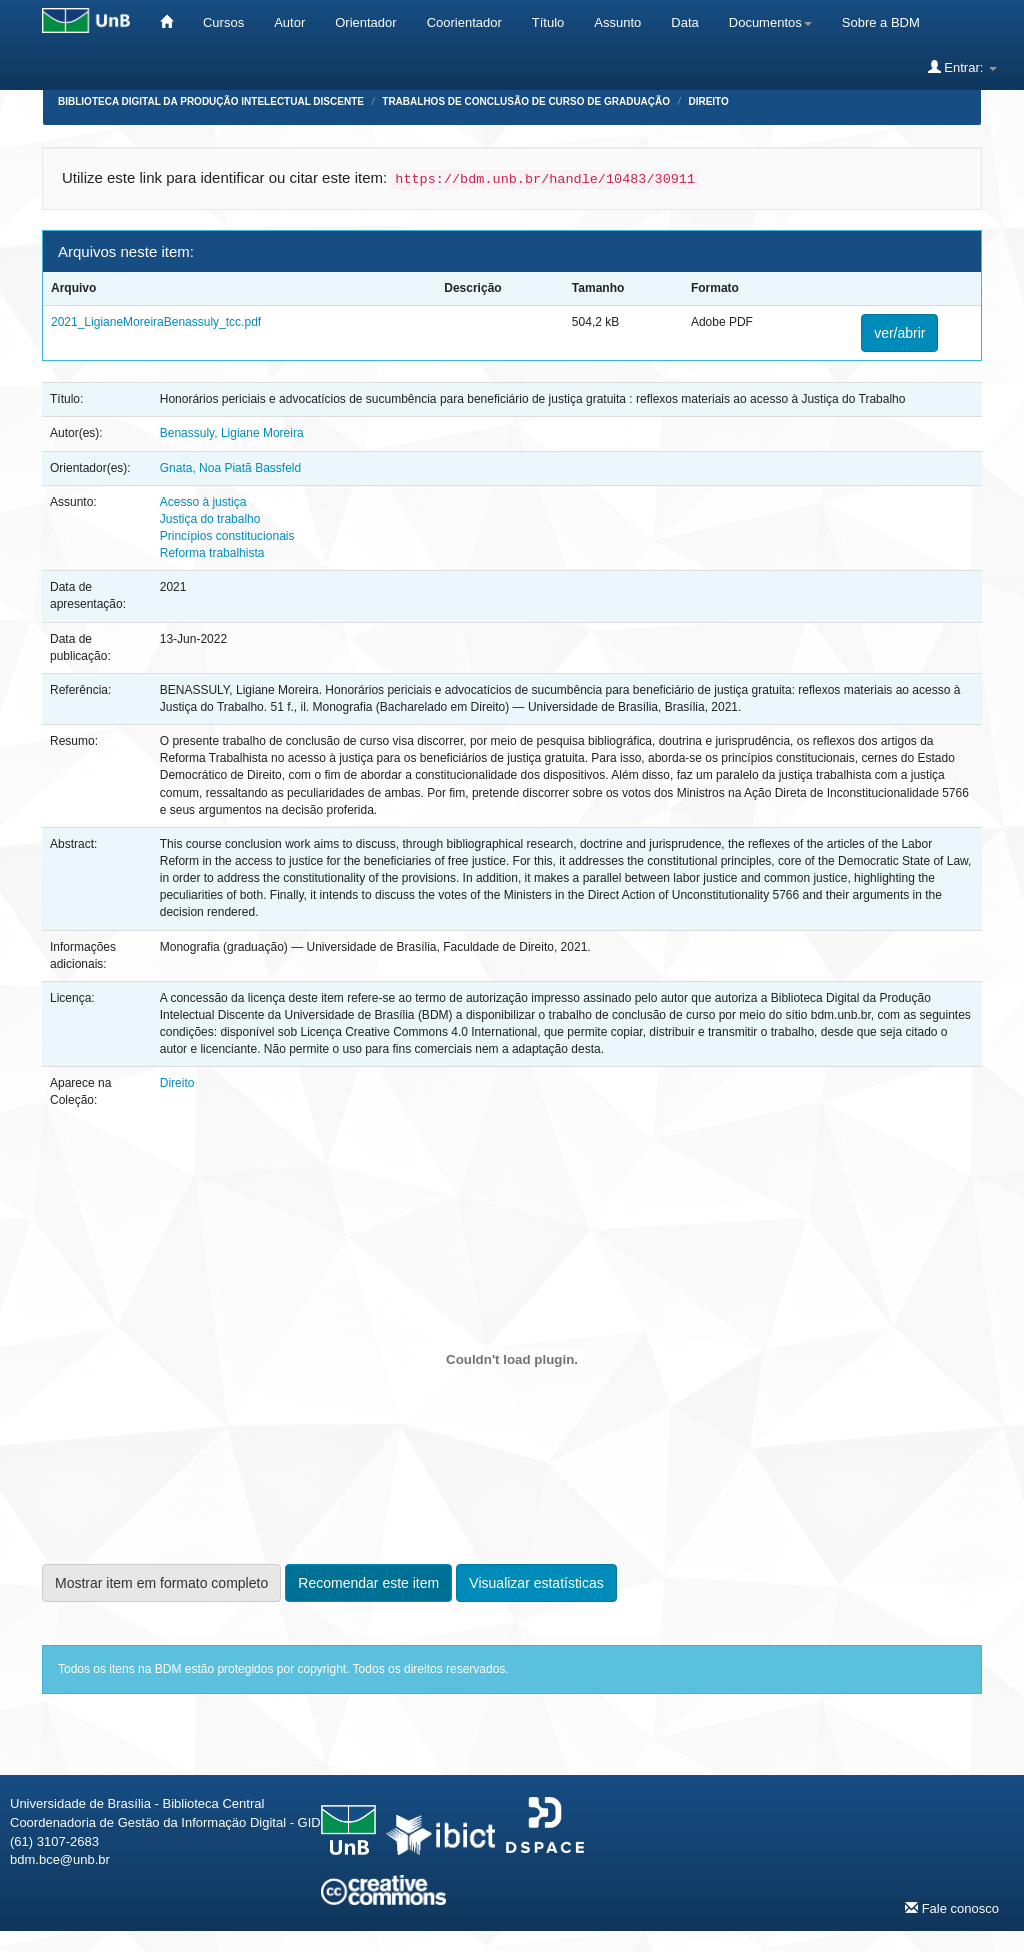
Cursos (223, 22)
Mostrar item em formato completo (161, 1583)
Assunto (617, 22)
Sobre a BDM (881, 22)
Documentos (770, 22)
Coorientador (464, 22)
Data (684, 22)
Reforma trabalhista (212, 553)
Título (548, 22)
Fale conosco (952, 1908)
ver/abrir (899, 333)
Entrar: (962, 67)
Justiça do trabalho (210, 519)
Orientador (365, 22)
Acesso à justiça (203, 502)
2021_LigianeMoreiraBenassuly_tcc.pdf (156, 322)
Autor (289, 22)
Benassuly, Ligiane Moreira (232, 433)
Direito (708, 101)
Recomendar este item (368, 1583)
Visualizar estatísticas (536, 1583)
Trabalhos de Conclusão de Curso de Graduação (526, 101)
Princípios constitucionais (227, 536)
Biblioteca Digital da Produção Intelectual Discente (211, 101)
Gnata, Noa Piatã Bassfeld (230, 468)
